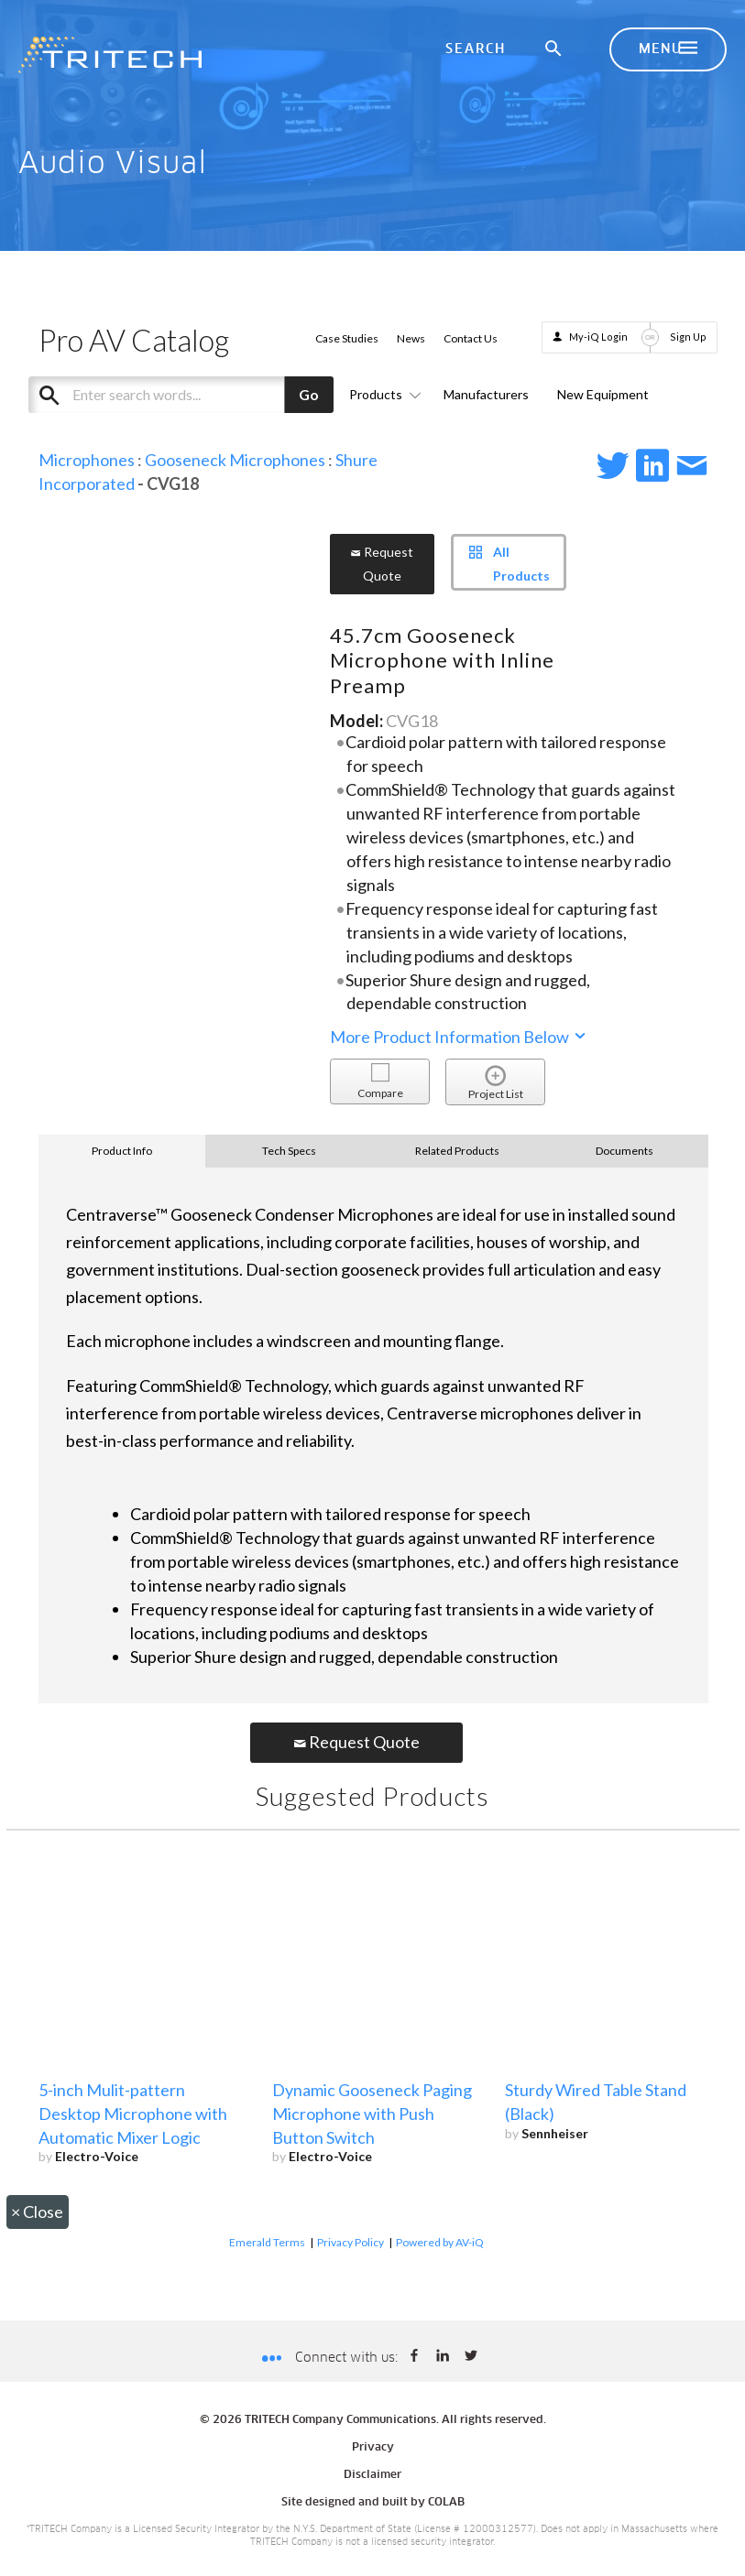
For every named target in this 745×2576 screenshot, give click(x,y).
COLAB (446, 2502)
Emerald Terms (267, 2242)
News (411, 338)
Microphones (86, 460)
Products (382, 394)
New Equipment (603, 394)
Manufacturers (486, 394)
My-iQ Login (598, 336)
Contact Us (471, 338)
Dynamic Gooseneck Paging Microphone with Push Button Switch (372, 2113)
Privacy (373, 2447)
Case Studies (346, 338)
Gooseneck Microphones (235, 460)
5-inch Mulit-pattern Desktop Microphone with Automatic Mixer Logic (132, 2113)
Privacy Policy (350, 2242)
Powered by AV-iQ (440, 2242)
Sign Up (688, 336)
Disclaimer (372, 2475)
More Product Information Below (459, 1037)
